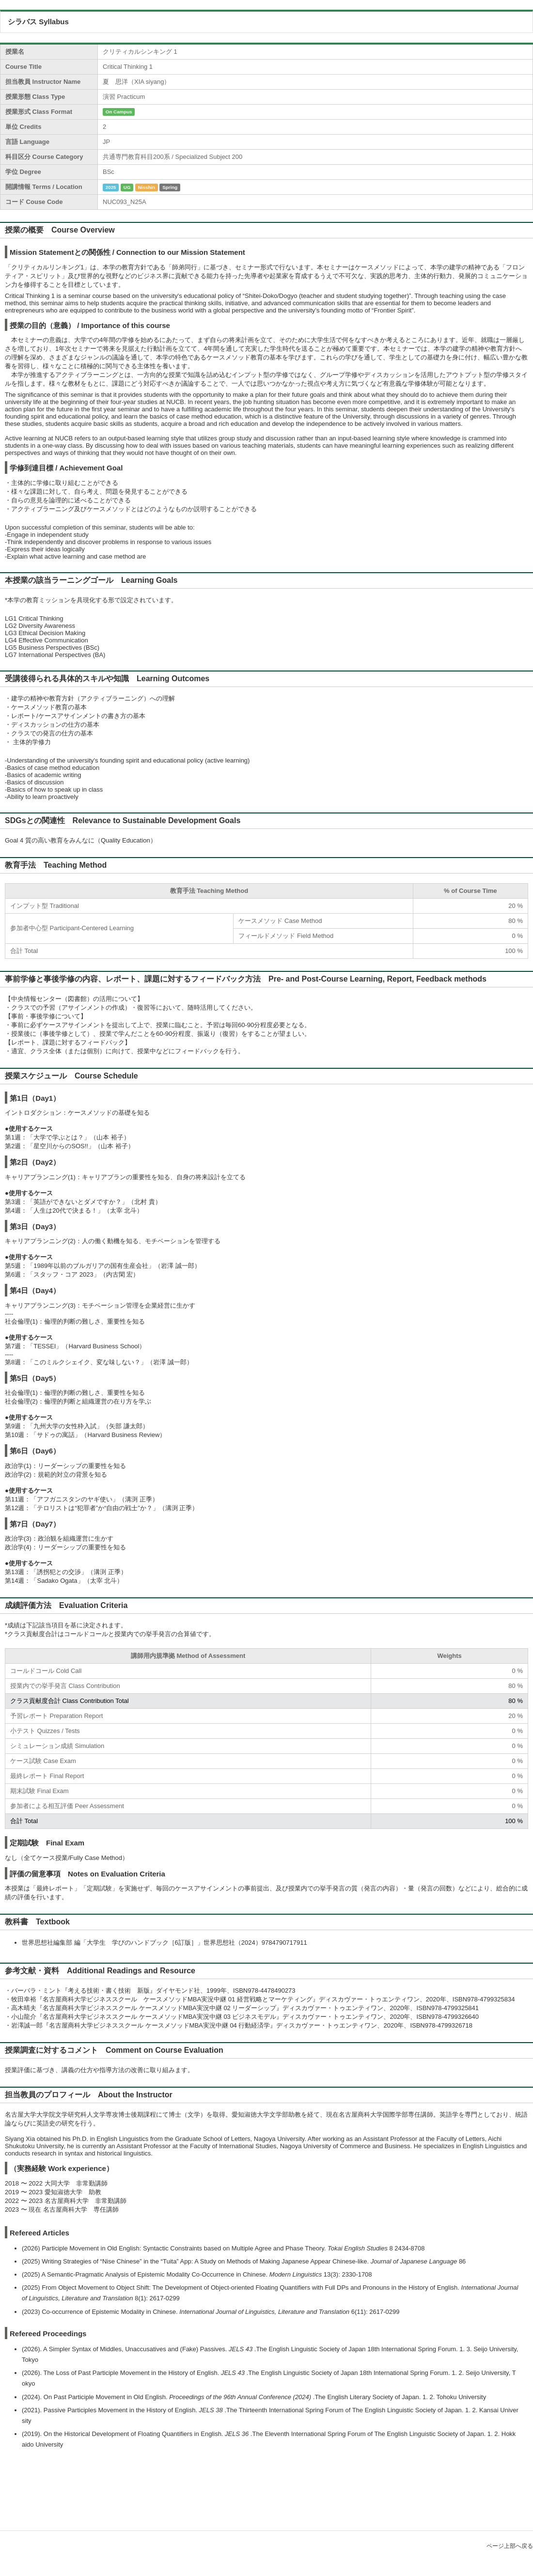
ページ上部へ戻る (509, 2546)
